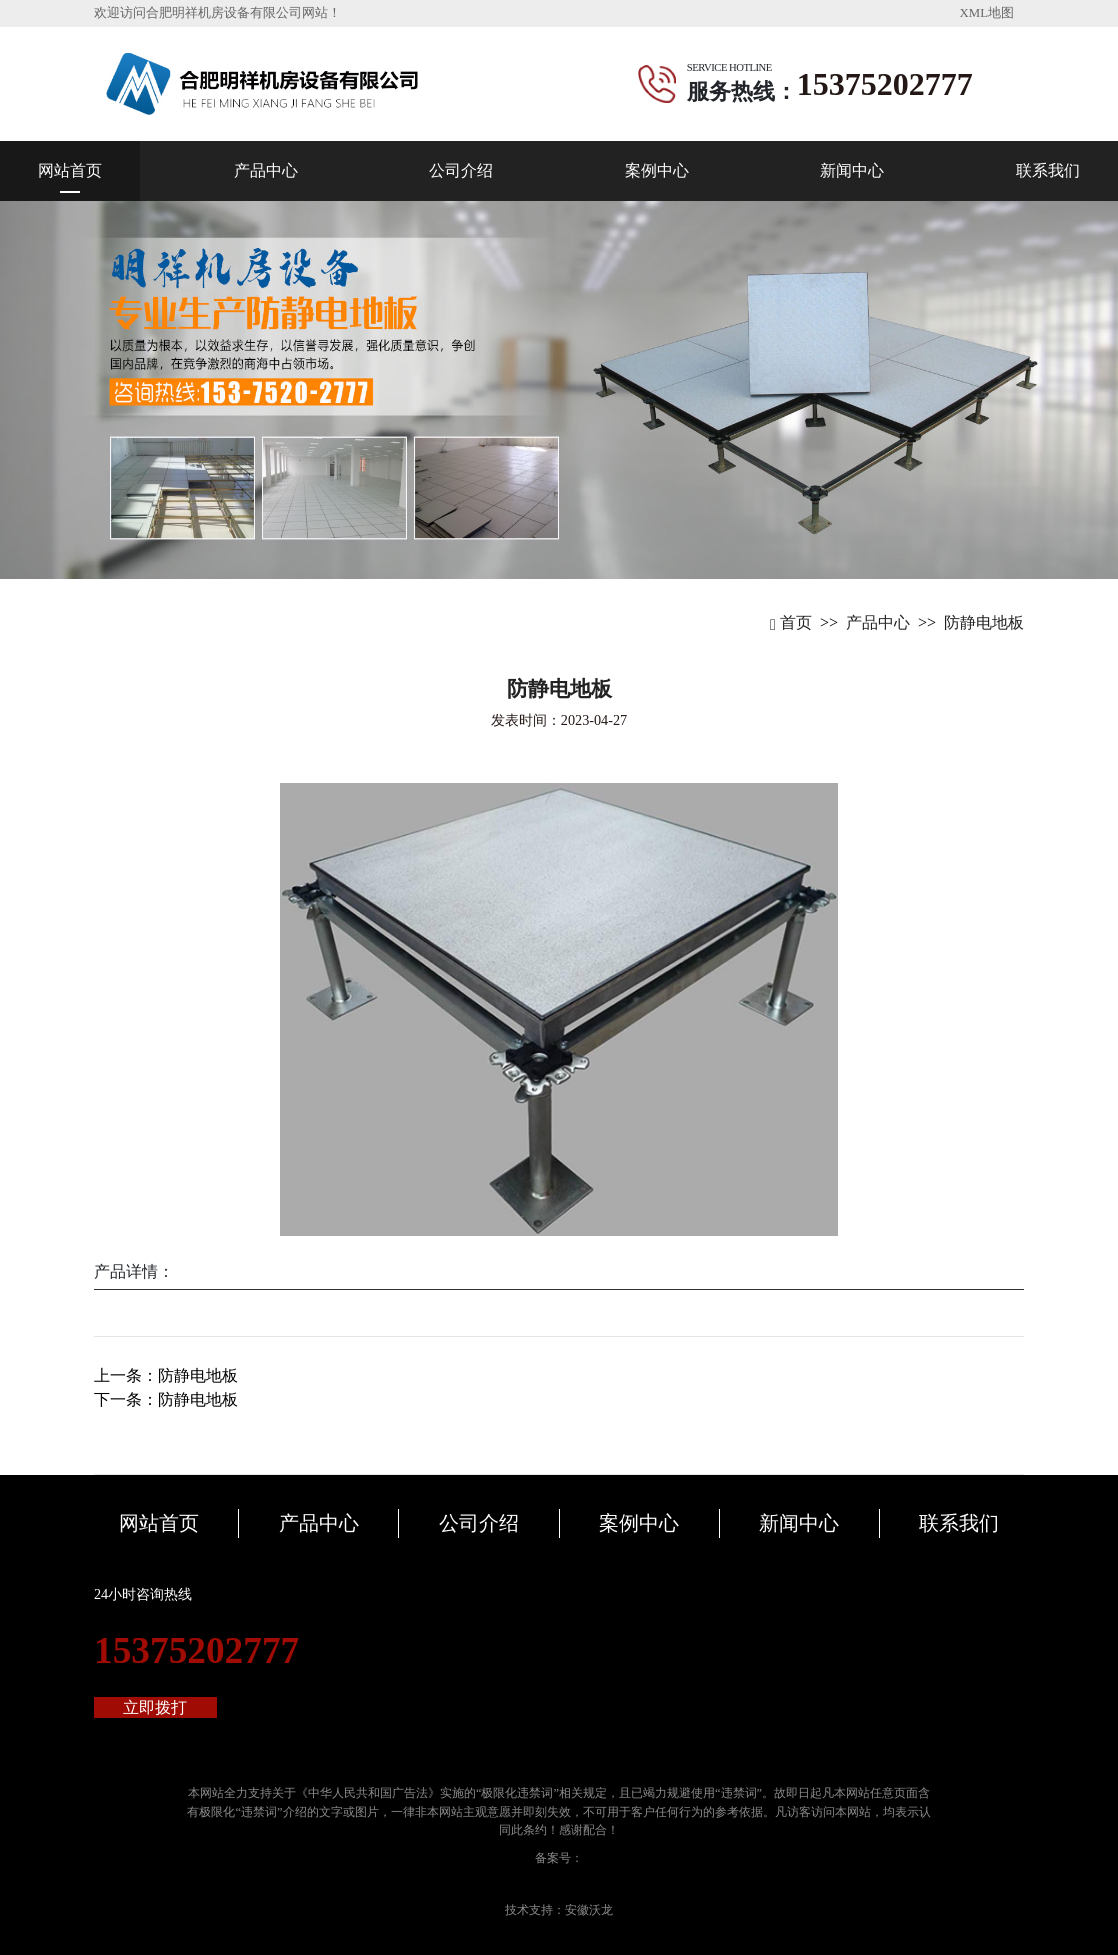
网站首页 (70, 170)
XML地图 (987, 13)
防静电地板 (984, 622)
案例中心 (657, 170)
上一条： (166, 1375)
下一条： (166, 1399)
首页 (791, 622)
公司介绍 (461, 170)
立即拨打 (155, 1707)
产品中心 (266, 170)
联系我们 (1048, 170)
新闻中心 (852, 170)
